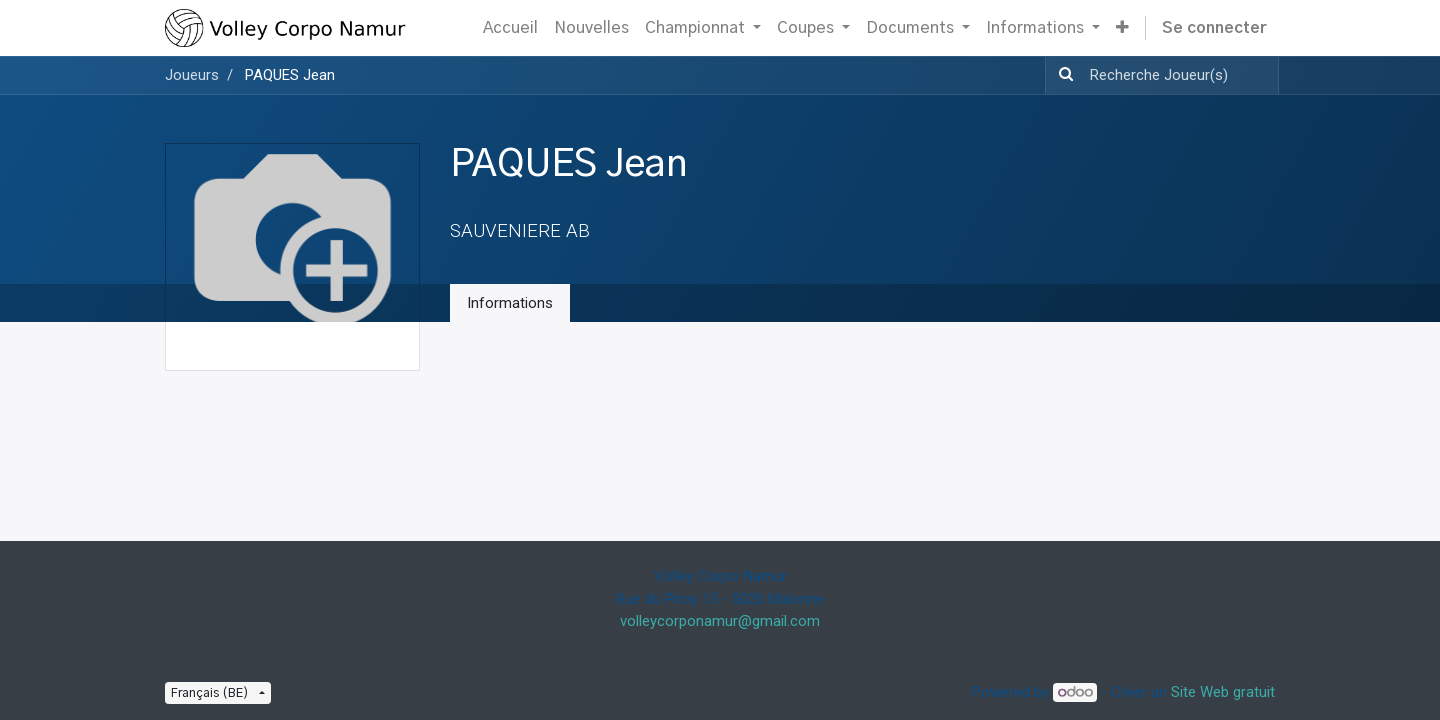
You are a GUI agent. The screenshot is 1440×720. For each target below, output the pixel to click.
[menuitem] (510, 28)
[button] (1122, 28)
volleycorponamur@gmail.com (720, 621)
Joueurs (192, 75)
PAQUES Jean (290, 75)
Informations (510, 303)
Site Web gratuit (1223, 692)
